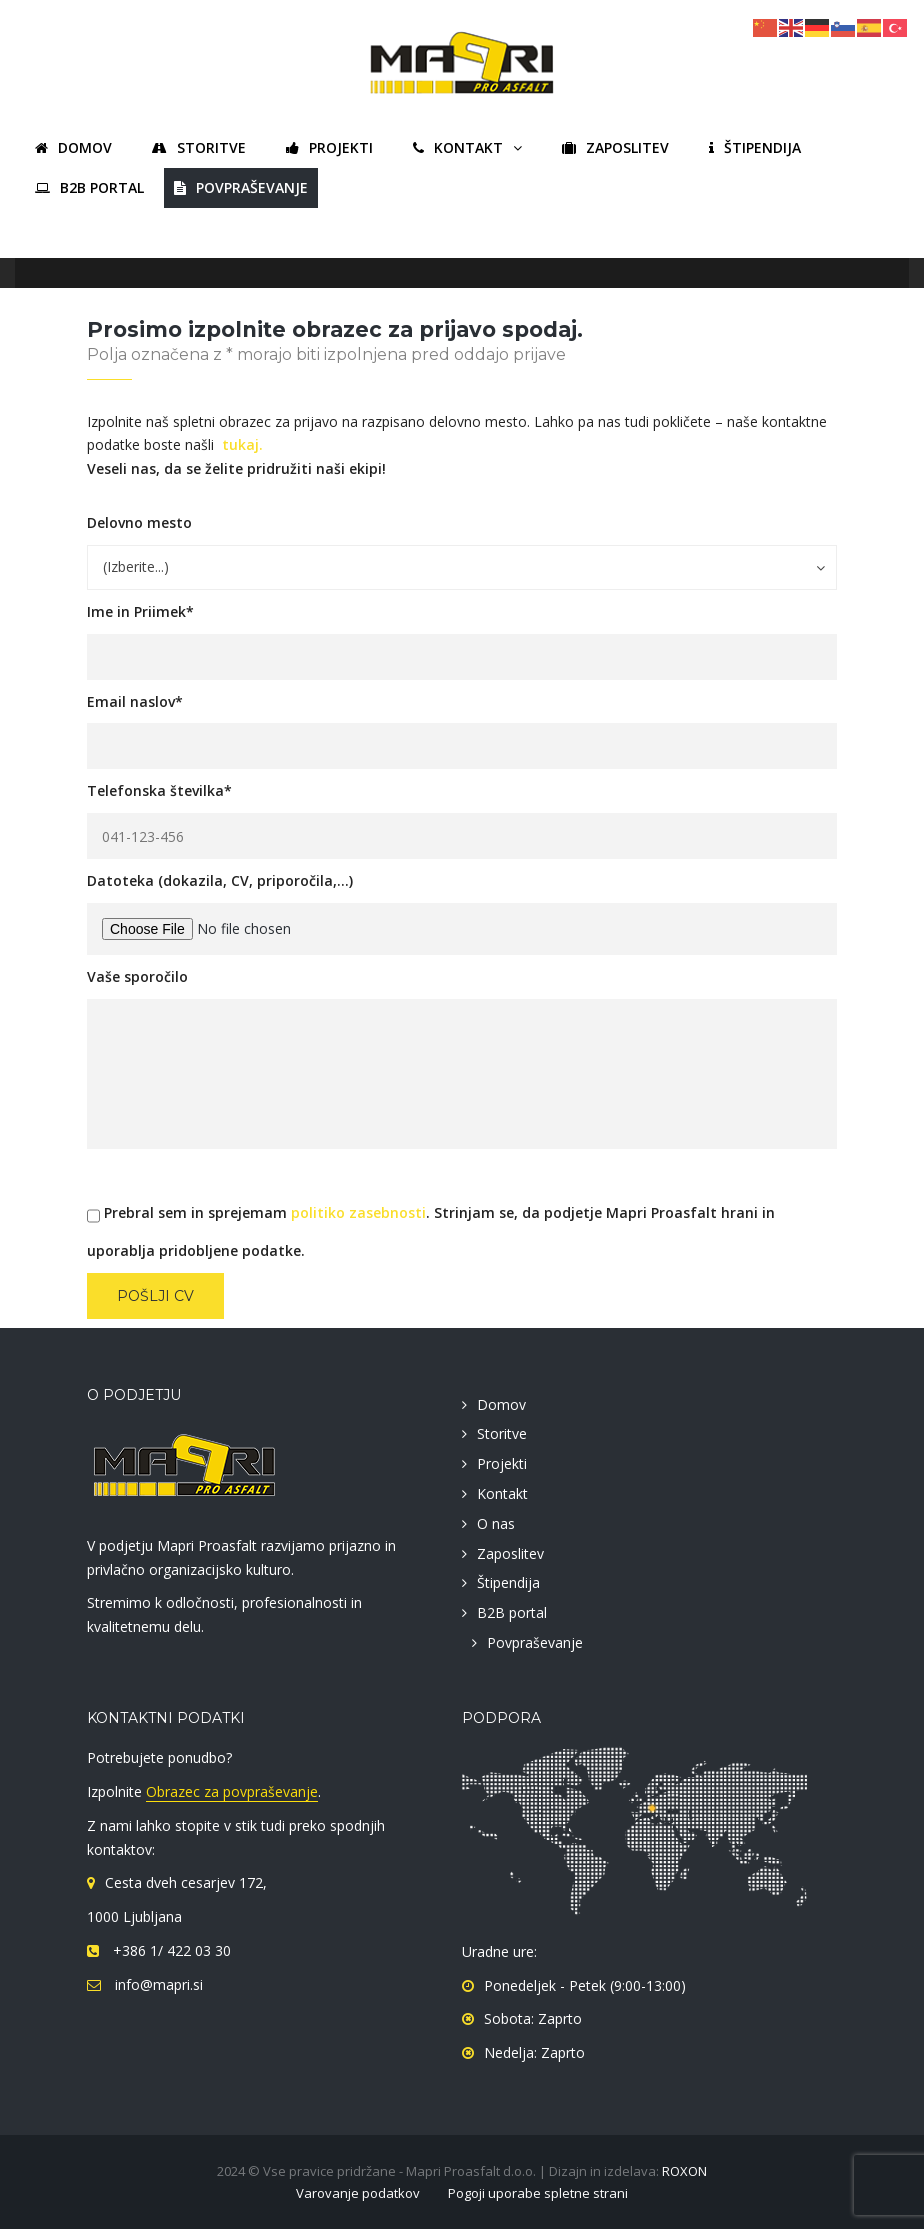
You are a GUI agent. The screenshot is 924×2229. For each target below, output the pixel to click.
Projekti (502, 1463)
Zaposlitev (510, 1553)
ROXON (684, 2171)
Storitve (502, 1433)
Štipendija (508, 1582)
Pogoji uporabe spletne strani (538, 2193)
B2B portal (512, 1612)
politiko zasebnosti (358, 1212)
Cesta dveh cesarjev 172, (186, 1882)
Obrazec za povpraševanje (232, 1791)
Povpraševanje (535, 1642)
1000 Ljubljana (134, 1916)
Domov (501, 1404)
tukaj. (242, 444)
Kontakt (502, 1493)
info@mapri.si (157, 1984)
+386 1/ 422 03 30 (170, 1950)
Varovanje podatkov (358, 2193)
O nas (496, 1523)
